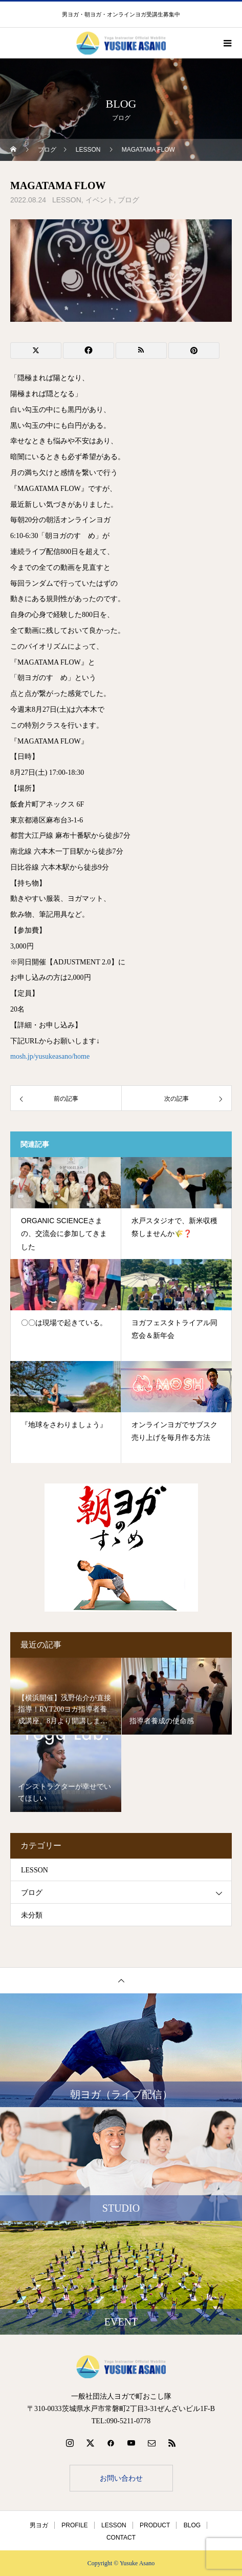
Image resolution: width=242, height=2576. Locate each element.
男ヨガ (39, 2525)
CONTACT (121, 2537)
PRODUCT (155, 2525)
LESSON (66, 200)
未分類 (31, 1915)
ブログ (128, 200)
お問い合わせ (121, 2478)
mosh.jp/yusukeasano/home (50, 1056)
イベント (99, 200)
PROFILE (74, 2525)
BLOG (192, 2525)
